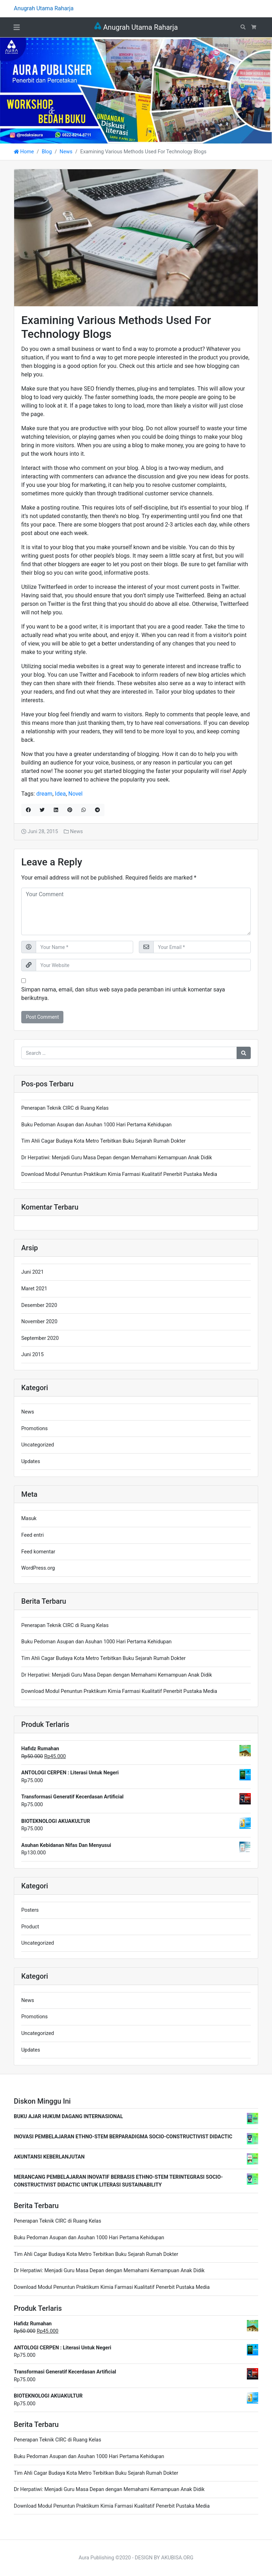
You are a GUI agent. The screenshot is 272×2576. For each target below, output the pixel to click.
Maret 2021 (34, 1289)
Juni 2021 (32, 1272)
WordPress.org (38, 1568)
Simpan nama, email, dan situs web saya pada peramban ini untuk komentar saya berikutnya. (123, 993)
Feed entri (32, 1535)
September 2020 (40, 1338)
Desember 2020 (39, 1305)
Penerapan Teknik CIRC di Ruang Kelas (65, 1108)
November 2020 (39, 1322)
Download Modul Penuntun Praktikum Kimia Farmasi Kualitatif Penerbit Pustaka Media (119, 1174)
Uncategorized (37, 1445)
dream (44, 793)
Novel (75, 793)
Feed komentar (38, 1552)
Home (24, 152)
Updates (30, 1461)
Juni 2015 (32, 1355)
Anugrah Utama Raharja (136, 27)
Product (30, 1927)
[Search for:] (129, 1053)
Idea (60, 793)
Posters (30, 1910)
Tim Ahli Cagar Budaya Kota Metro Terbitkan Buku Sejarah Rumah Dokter (103, 1141)
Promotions (34, 1429)
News (66, 152)
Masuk (28, 1519)
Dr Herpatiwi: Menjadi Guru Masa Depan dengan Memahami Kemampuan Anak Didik (116, 1158)
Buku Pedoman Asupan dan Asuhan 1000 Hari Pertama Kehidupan (96, 1125)
